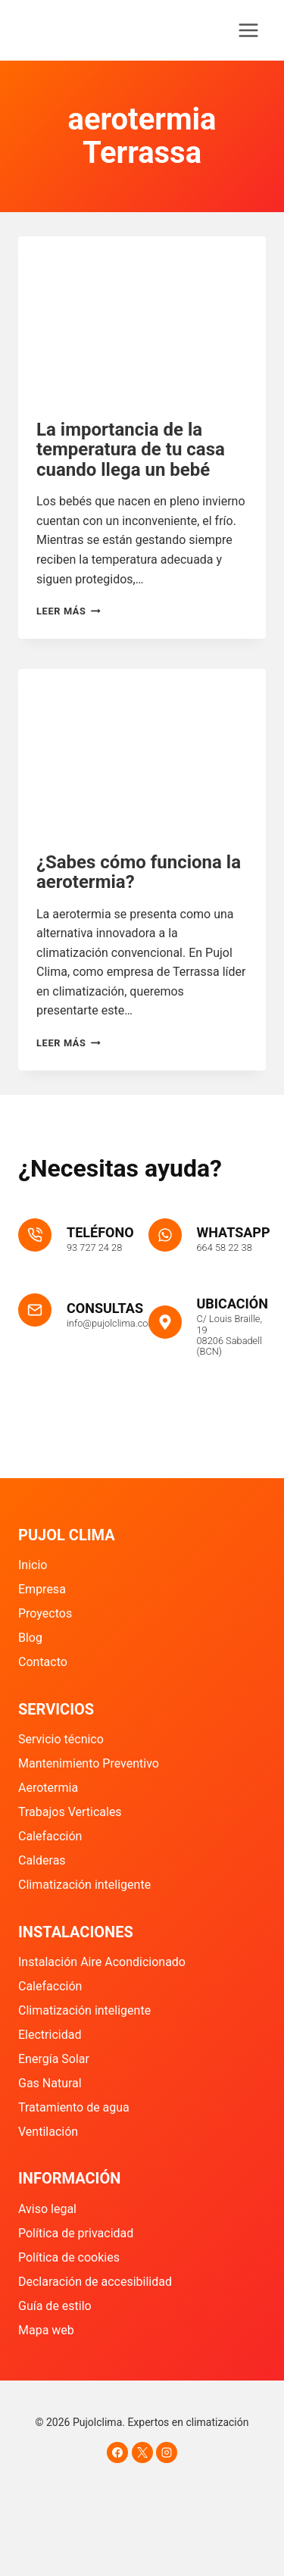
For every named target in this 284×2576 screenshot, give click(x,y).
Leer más (68, 611)
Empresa (42, 1589)
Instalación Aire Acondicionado (102, 1962)
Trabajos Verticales (70, 1812)
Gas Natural (50, 2083)
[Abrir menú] (248, 29)
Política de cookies (69, 2257)
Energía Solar (53, 2059)
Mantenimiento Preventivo (88, 1763)
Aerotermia (48, 1787)
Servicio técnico (61, 1739)
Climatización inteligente (84, 1884)
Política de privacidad (75, 2233)
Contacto (42, 1662)
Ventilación (48, 2131)
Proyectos (45, 1613)
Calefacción (50, 1836)
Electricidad (49, 2034)
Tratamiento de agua (74, 2107)
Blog (30, 1637)
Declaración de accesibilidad (95, 2281)
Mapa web (46, 2330)
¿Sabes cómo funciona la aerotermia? (138, 872)
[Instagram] (166, 2452)
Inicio (32, 1565)
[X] (142, 2452)
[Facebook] (117, 2452)
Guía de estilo (55, 2306)
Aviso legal (47, 2209)
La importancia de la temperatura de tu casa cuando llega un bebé (130, 449)
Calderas (42, 1860)
